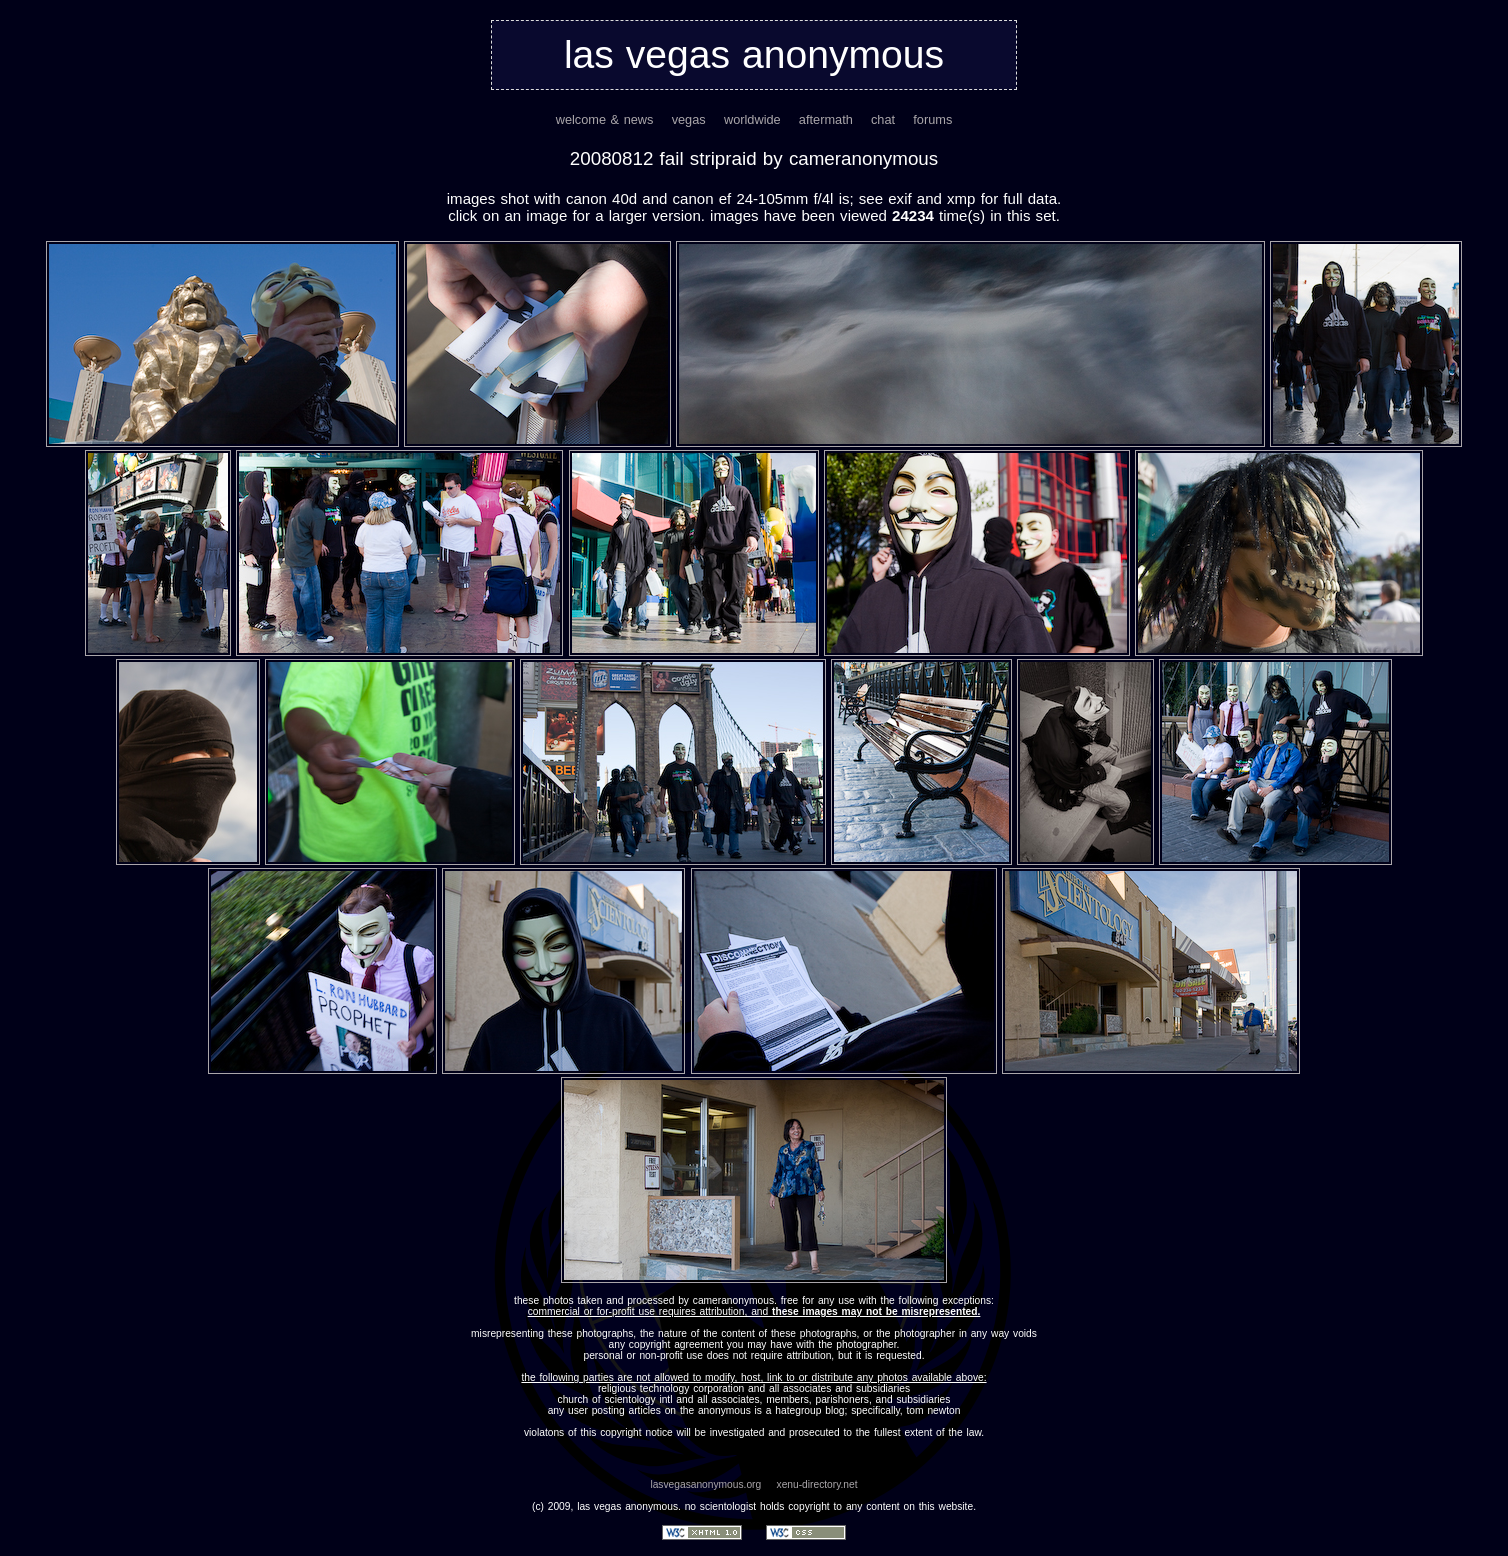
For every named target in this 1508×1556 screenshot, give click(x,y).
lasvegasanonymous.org (705, 1484)
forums (932, 119)
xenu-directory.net (817, 1484)
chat (883, 119)
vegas (689, 119)
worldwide (752, 119)
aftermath (826, 119)
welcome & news (605, 119)
